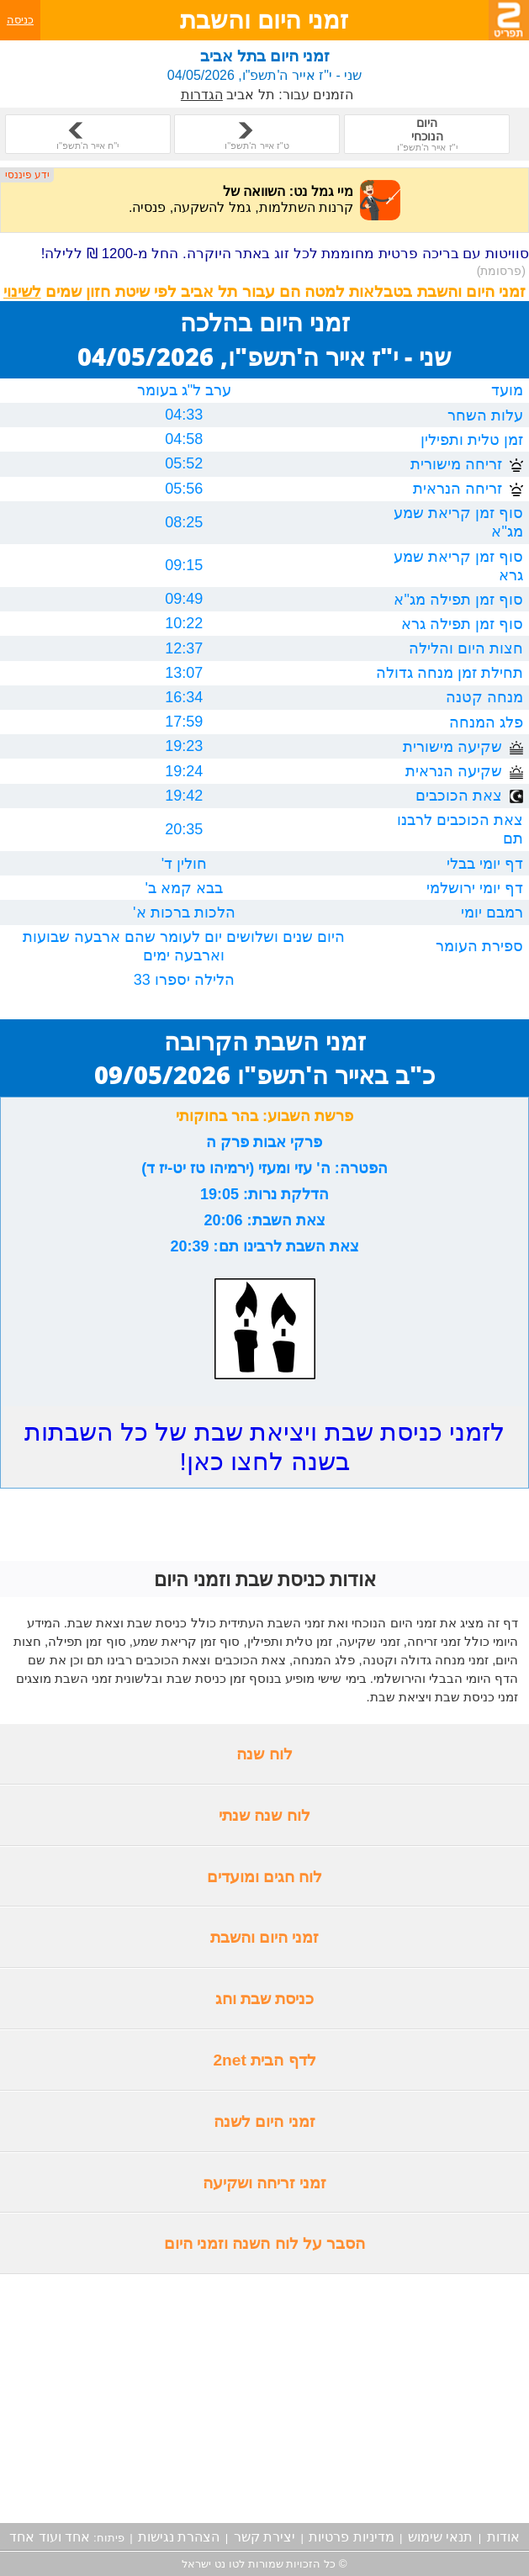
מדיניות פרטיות (351, 2537)
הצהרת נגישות (179, 2537)
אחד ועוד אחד (49, 2537)
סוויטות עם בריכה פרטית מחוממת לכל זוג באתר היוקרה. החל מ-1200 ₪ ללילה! (285, 262)
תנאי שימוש (440, 2537)
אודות (503, 2537)
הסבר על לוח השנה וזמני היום (265, 2243)
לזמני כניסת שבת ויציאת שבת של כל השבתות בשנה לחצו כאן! (264, 1446)
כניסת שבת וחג (265, 1998)
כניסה (20, 19)
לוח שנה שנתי (264, 1815)
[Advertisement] (264, 2398)
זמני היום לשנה (264, 2121)
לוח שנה (264, 1754)
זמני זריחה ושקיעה (265, 2183)
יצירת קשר (264, 2537)
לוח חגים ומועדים (265, 1877)
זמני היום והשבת (265, 1937)
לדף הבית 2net (264, 2060)
